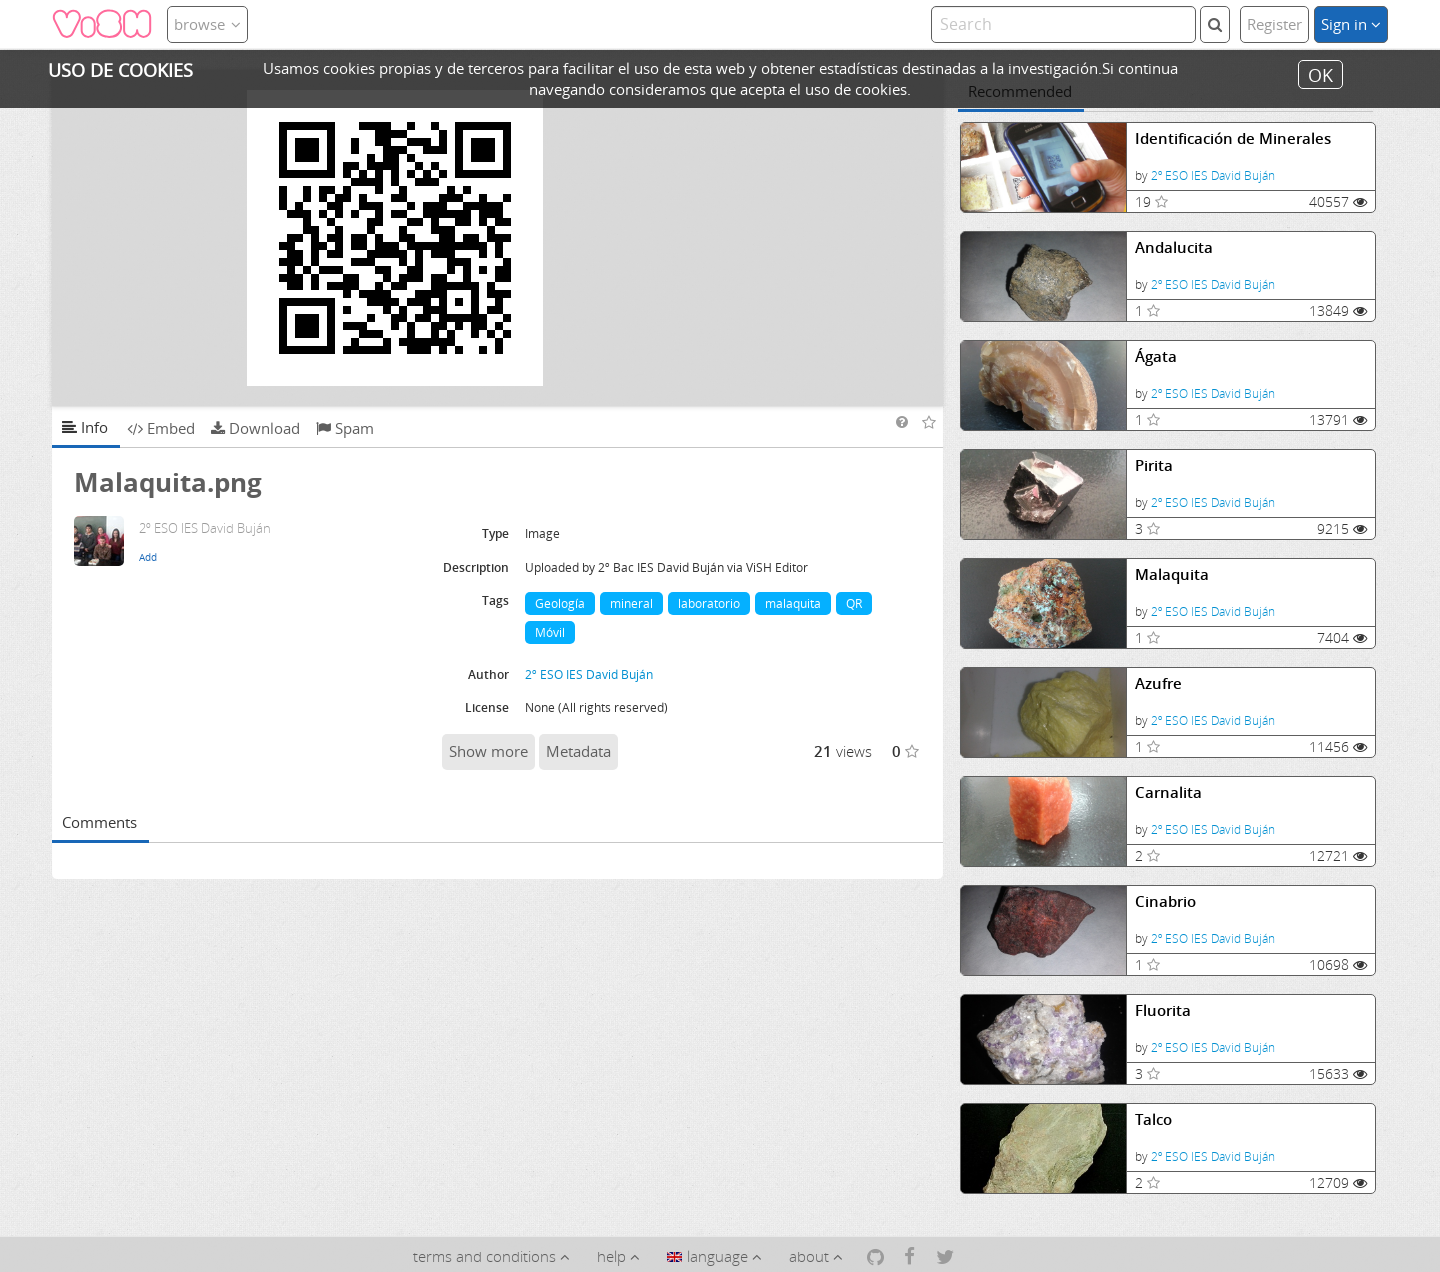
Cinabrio (1165, 901)
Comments (99, 822)
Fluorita (1163, 1010)
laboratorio (709, 603)
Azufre (1158, 683)
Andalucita (1174, 247)
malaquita (793, 603)
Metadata (578, 751)
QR (854, 603)
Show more (488, 751)
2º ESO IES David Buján (1213, 175)
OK (1320, 74)
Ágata (1156, 356)
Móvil (550, 632)
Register (1274, 24)
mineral (631, 603)
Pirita (1154, 465)
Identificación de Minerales (1233, 138)
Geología (560, 603)
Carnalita (1168, 792)
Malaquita (1172, 574)
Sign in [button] (1351, 24)
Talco (1153, 1119)
